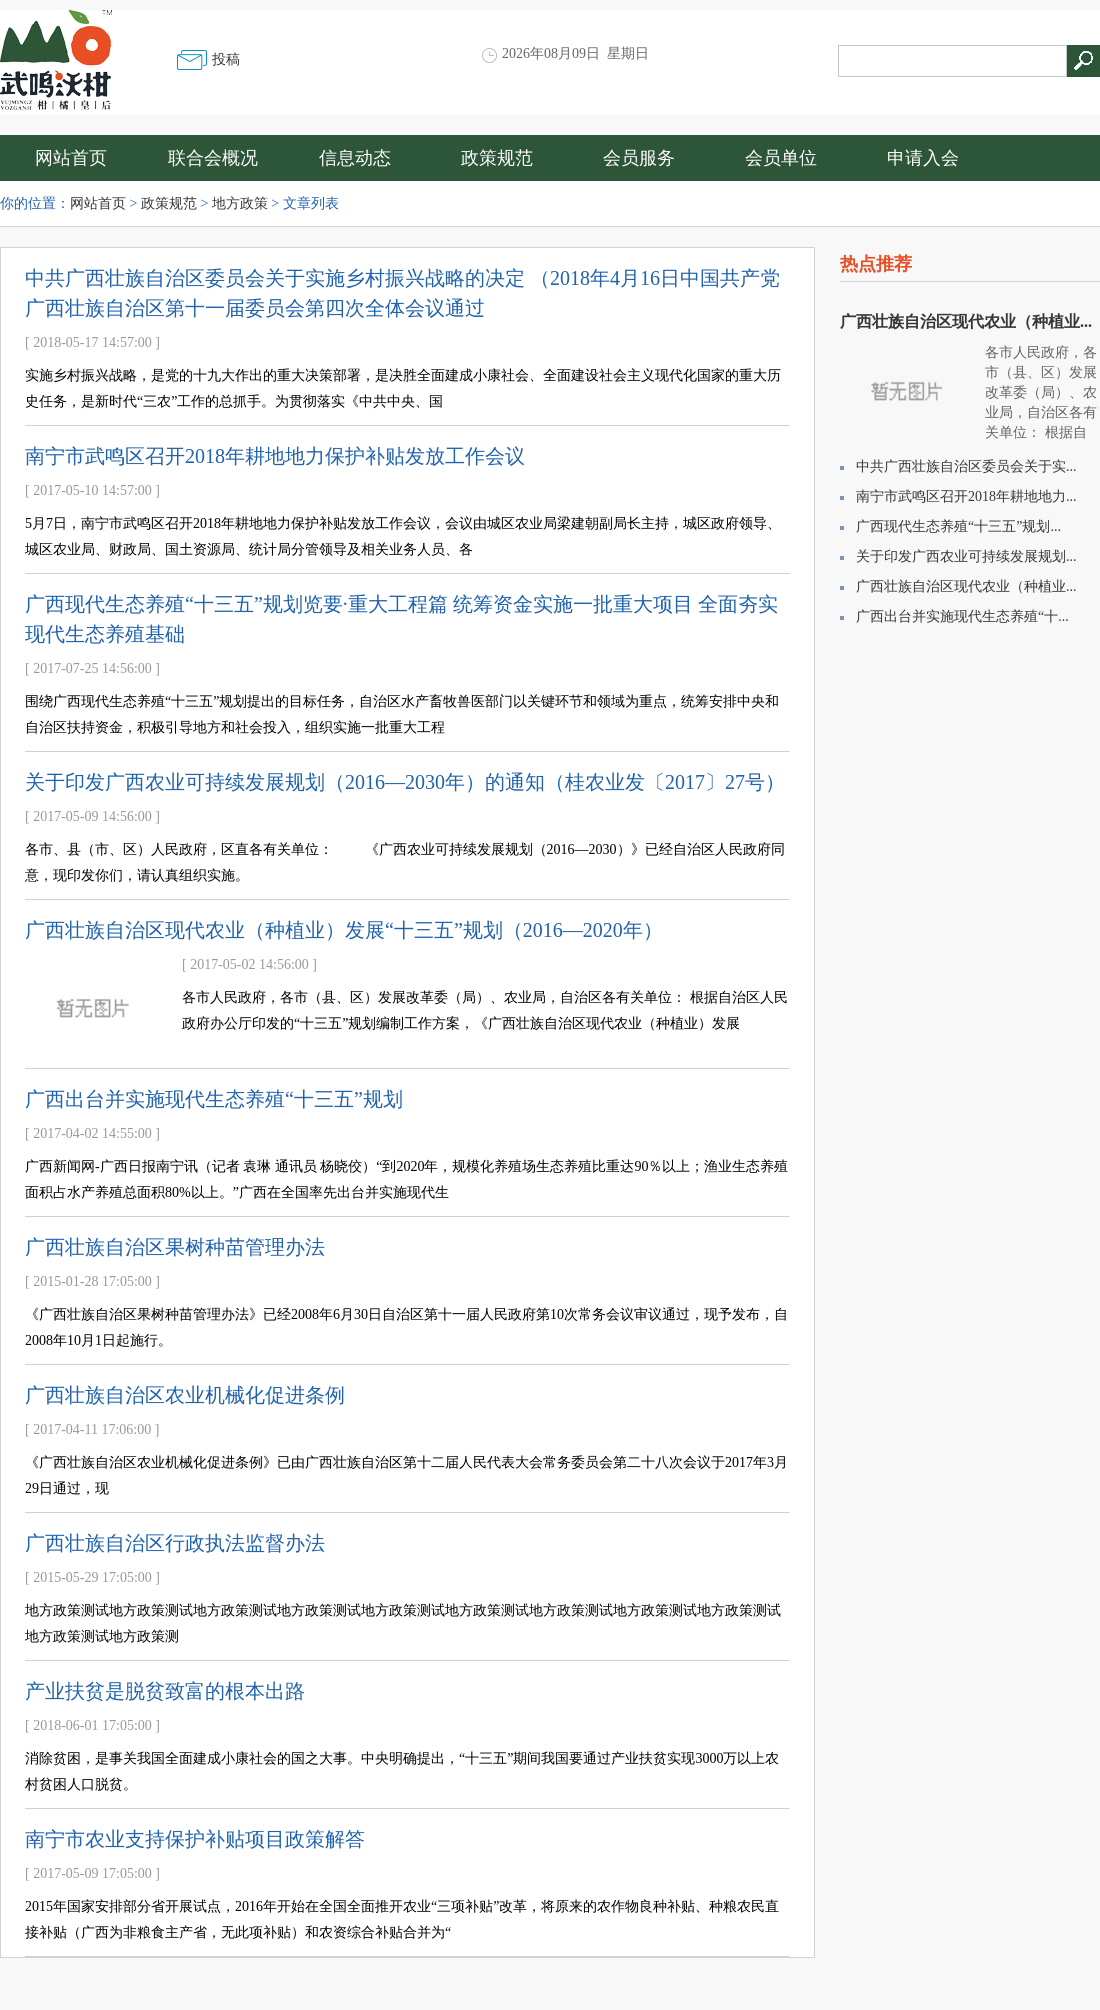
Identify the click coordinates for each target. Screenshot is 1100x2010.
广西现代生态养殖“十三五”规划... (958, 526)
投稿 (226, 59)
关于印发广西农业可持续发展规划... (966, 556)
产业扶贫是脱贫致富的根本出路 (165, 1691)
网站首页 (71, 158)
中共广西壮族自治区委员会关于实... (966, 466)
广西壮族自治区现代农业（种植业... (966, 321)
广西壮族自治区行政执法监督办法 (175, 1543)
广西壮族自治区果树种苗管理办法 (175, 1247)
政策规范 (497, 158)
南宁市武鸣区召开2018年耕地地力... (966, 496)
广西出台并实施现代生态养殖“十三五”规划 (214, 1099)
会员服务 (639, 158)
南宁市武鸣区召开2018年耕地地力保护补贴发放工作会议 (275, 456)
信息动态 (355, 158)
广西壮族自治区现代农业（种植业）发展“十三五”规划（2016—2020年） (344, 930)
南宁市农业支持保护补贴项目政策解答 (195, 1839)
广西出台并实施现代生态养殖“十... (962, 616)
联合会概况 (213, 158)
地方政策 (240, 203)
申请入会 (923, 158)
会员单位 (781, 158)
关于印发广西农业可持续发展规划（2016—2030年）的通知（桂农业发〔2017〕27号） (405, 782)
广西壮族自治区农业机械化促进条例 (185, 1395)
